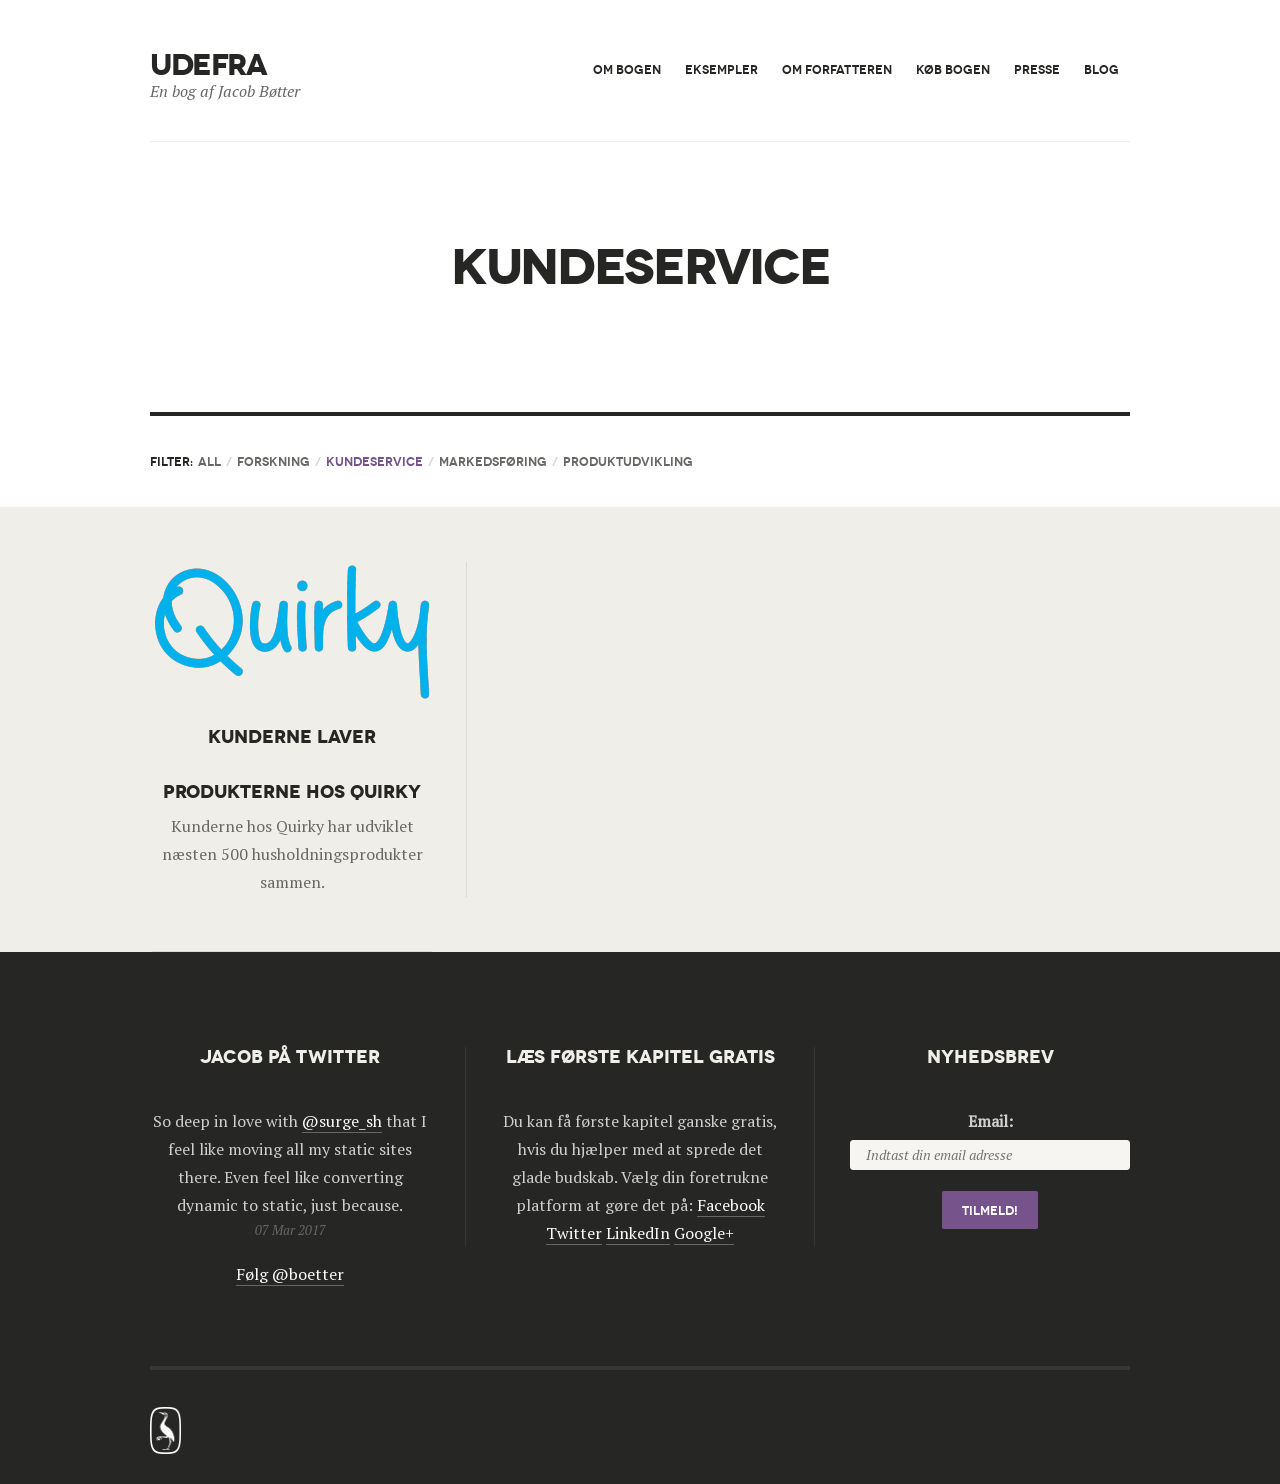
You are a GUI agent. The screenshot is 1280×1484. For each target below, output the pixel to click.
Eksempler (721, 69)
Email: (990, 1121)
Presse (1037, 69)
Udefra (208, 65)
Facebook (731, 1205)
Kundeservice (374, 461)
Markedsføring (493, 461)
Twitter (574, 1233)
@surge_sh (342, 1121)
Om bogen (627, 69)
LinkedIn (638, 1233)
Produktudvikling (628, 461)
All (209, 461)
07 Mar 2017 (290, 1230)
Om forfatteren (837, 69)
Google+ (704, 1233)
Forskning (273, 461)
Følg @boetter (290, 1274)
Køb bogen (953, 69)
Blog (1101, 69)
